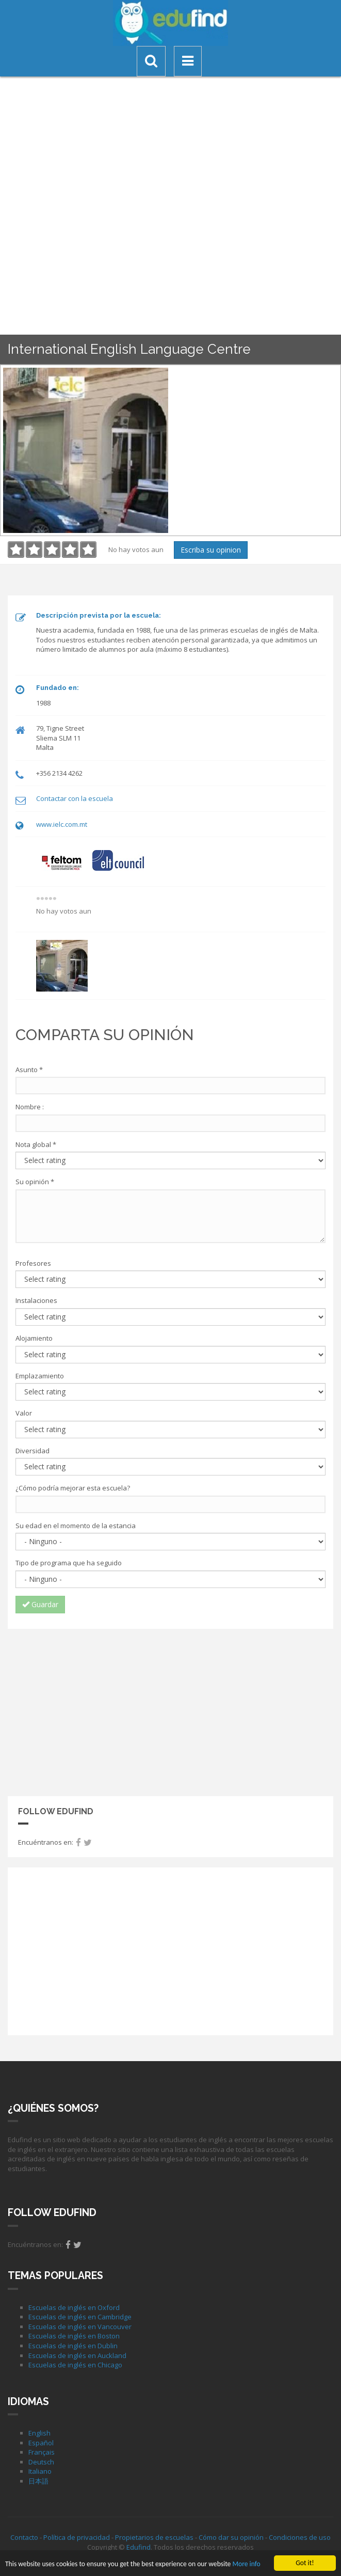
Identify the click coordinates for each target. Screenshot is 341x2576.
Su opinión (34, 1181)
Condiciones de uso (300, 2537)
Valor (23, 1413)
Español (41, 2442)
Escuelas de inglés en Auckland (77, 2355)
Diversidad (32, 1450)
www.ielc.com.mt (61, 824)
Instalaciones (36, 1300)
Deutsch (41, 2462)
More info (246, 2565)
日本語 (38, 2481)
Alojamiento (34, 1338)
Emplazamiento (39, 1375)
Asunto (29, 1069)
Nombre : (29, 1106)
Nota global (35, 1144)
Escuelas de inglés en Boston (74, 2336)
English (39, 2433)
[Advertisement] (170, 1711)
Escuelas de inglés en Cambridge (80, 2316)
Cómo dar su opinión (231, 2537)
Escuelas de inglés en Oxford (74, 2307)
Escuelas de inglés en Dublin (73, 2345)
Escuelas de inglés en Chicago (75, 2364)
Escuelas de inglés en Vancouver (80, 2326)
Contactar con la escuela (74, 798)
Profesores (33, 1263)
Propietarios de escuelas (154, 2537)
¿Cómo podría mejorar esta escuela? (72, 1488)
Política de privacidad (76, 2537)
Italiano (40, 2471)
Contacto (24, 2537)
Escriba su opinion (211, 550)
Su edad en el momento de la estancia (75, 1525)
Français (41, 2452)
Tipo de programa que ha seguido (68, 1562)
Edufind (138, 2547)
